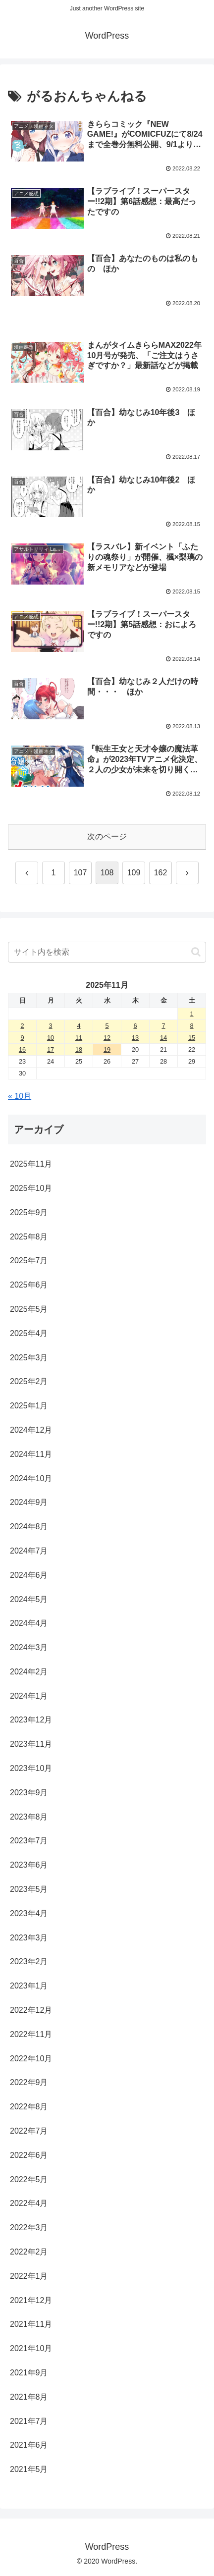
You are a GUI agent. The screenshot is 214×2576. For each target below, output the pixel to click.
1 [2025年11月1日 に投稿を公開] (191, 1014)
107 (80, 872)
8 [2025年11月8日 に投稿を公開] (191, 1025)
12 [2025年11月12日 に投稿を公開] (107, 1037)
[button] (196, 952)
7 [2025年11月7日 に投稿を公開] (163, 1025)
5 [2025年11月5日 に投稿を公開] (106, 1025)
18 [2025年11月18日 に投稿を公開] (78, 1049)
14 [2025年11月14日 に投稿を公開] (163, 1037)
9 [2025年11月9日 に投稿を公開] (22, 1037)
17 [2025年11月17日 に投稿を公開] (50, 1049)
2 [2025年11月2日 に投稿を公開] (22, 1025)
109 (134, 872)
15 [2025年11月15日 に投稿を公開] (191, 1037)
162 (160, 872)
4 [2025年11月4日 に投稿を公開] (78, 1025)
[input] (107, 952)
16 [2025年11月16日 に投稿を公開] (22, 1049)
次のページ (107, 836)
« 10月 (19, 1096)
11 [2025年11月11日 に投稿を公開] (78, 1037)
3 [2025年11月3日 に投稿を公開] (50, 1025)
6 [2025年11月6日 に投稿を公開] (135, 1025)
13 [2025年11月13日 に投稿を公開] (135, 1037)
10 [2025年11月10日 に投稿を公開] (50, 1037)
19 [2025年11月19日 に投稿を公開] (107, 1049)
